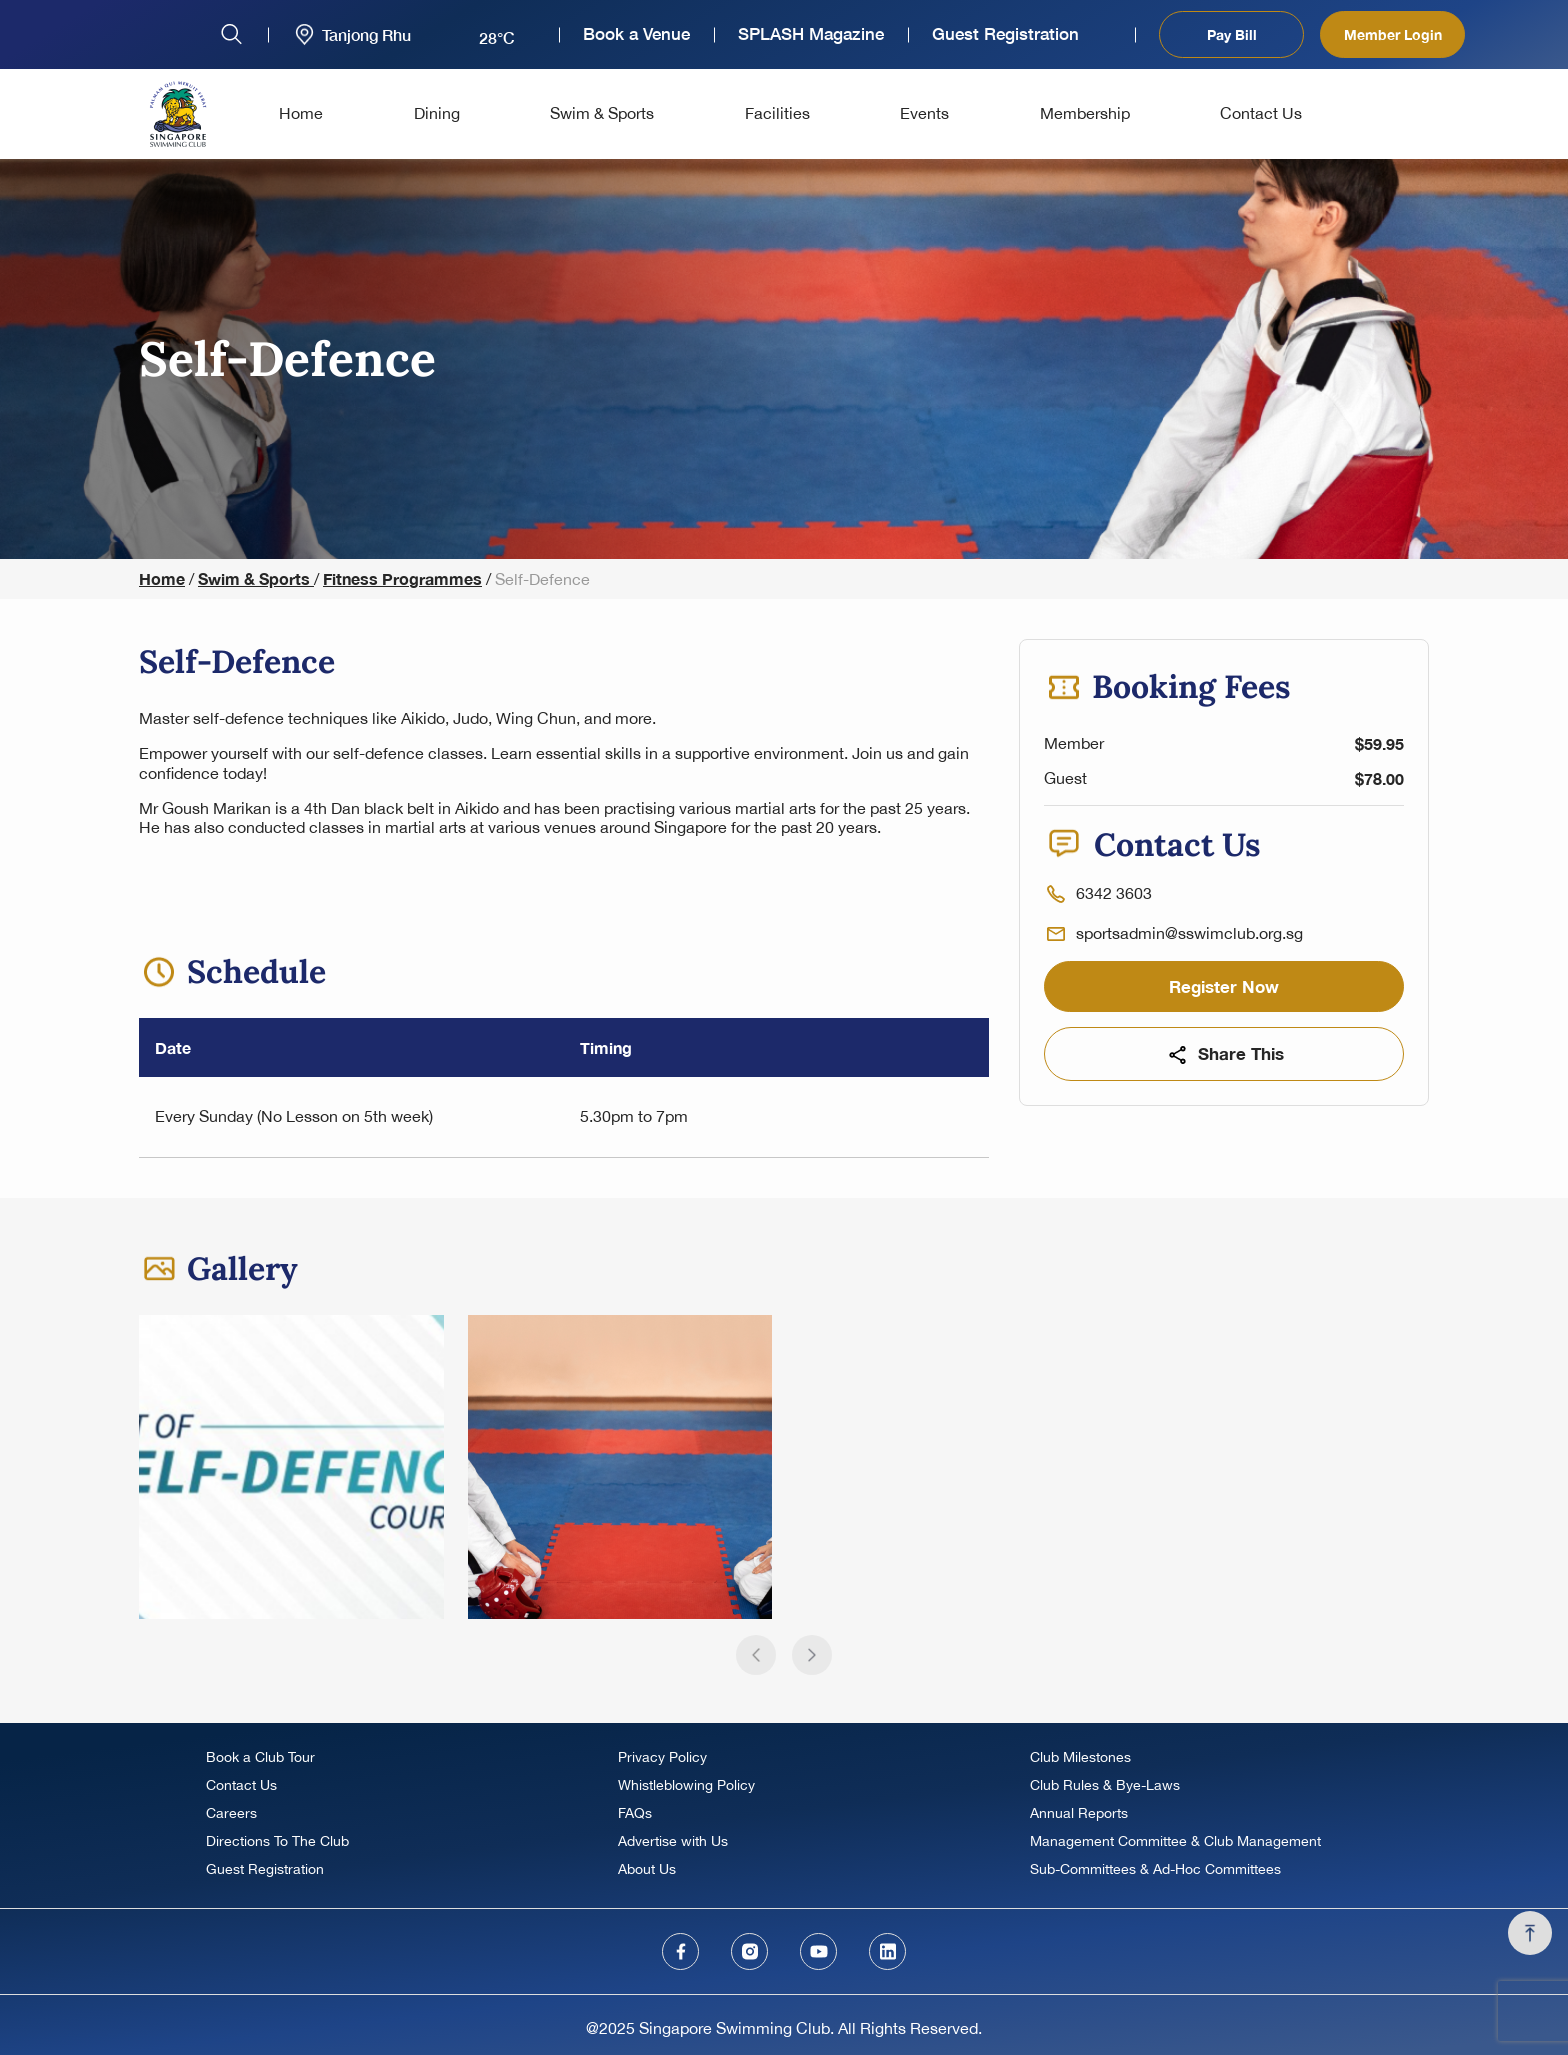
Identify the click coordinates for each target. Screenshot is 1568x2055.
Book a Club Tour (260, 1757)
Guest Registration (1005, 34)
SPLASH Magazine (811, 34)
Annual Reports (1079, 1813)
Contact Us (1261, 113)
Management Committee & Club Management (1175, 1841)
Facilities (777, 113)
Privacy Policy (662, 1757)
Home (301, 113)
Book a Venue (636, 34)
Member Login (1393, 34)
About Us (647, 1869)
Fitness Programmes (402, 578)
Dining (437, 113)
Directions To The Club (277, 1841)
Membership (1085, 113)
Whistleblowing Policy (686, 1785)
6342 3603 (1114, 893)
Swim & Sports (602, 113)
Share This (1224, 1054)
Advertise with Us (673, 1841)
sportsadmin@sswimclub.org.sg (1189, 933)
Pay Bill (1232, 34)
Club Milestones (1080, 1757)
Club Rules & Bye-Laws (1105, 1785)
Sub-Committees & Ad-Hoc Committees (1155, 1869)
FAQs (635, 1813)
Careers (231, 1813)
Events (924, 113)
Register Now (1224, 986)
